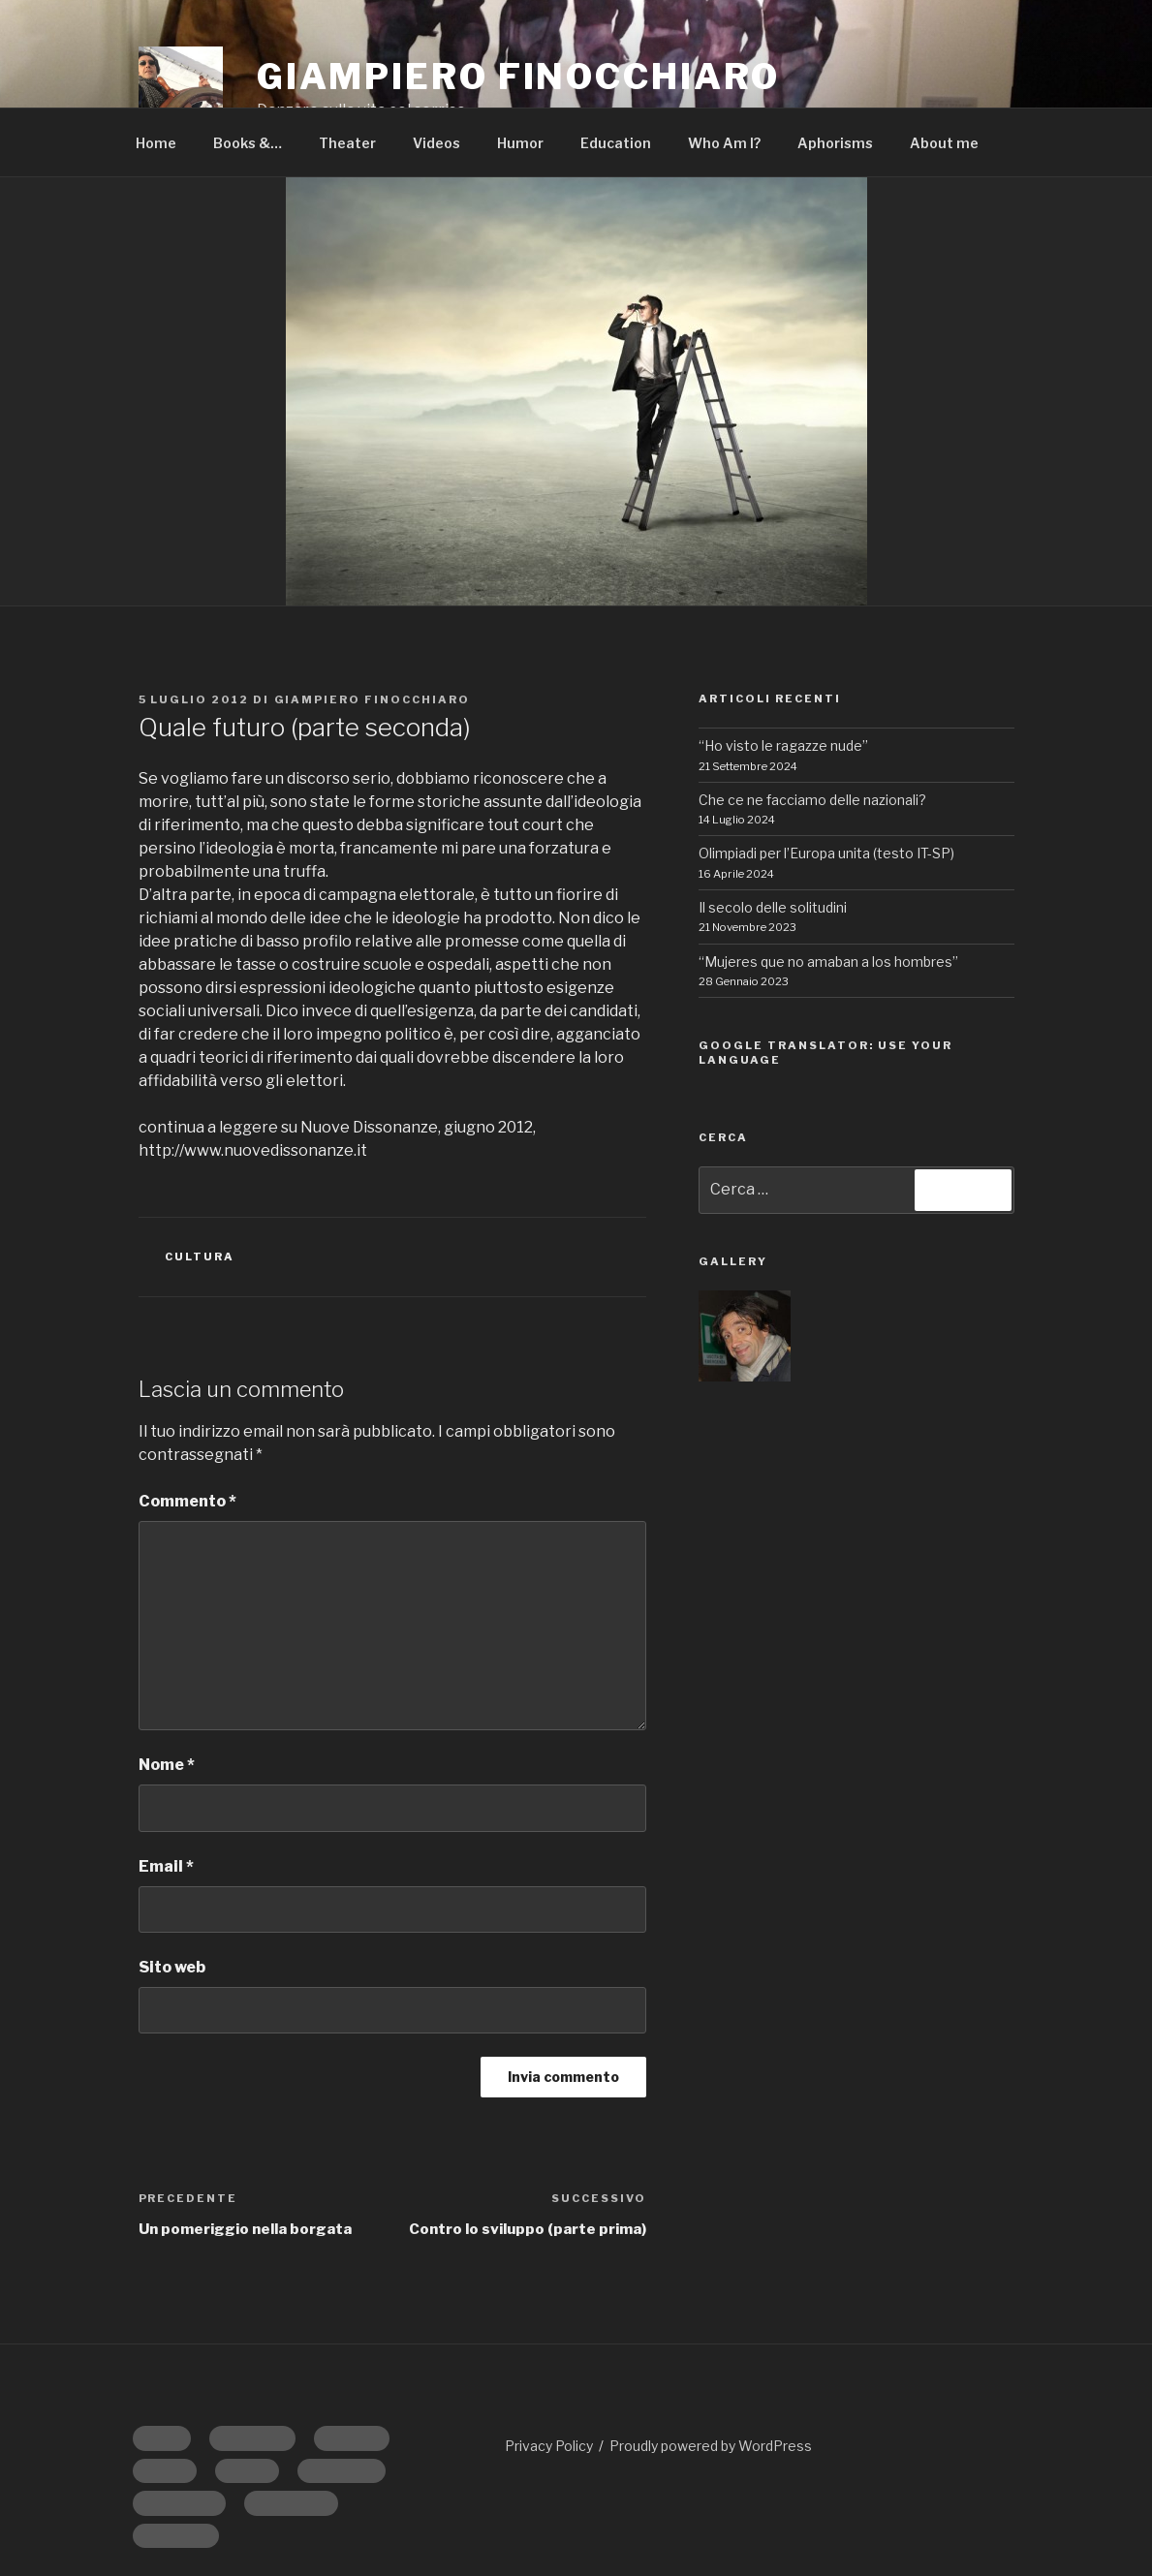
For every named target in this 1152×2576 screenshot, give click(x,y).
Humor (520, 143)
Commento (187, 1501)
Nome (167, 1764)
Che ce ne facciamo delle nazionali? (812, 799)
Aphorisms (835, 143)
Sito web (172, 1967)
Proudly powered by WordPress (710, 2445)
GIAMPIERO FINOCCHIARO (518, 76)
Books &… (247, 143)
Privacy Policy (549, 2445)
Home (156, 143)
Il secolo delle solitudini (773, 907)
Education (615, 143)
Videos (436, 143)
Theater (347, 143)
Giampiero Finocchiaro (372, 699)
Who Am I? (724, 143)
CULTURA (199, 1256)
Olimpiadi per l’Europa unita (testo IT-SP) (826, 853)
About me (944, 143)
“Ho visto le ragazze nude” (783, 745)
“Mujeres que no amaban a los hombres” (828, 961)
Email (166, 1866)
